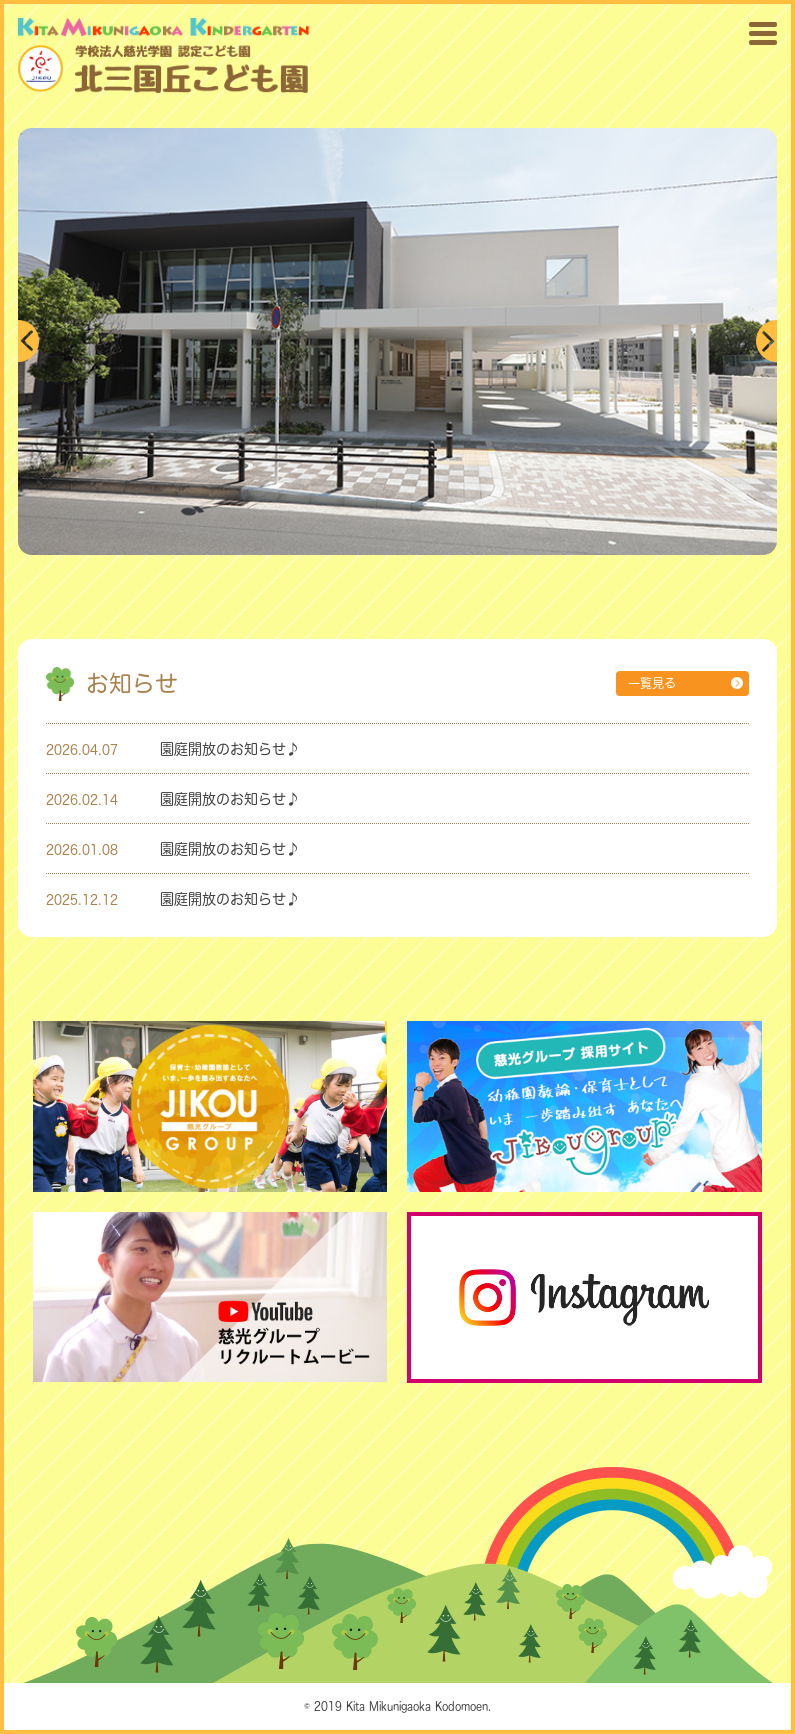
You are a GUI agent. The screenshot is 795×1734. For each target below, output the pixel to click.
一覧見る (652, 683)
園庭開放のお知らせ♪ (230, 748)
